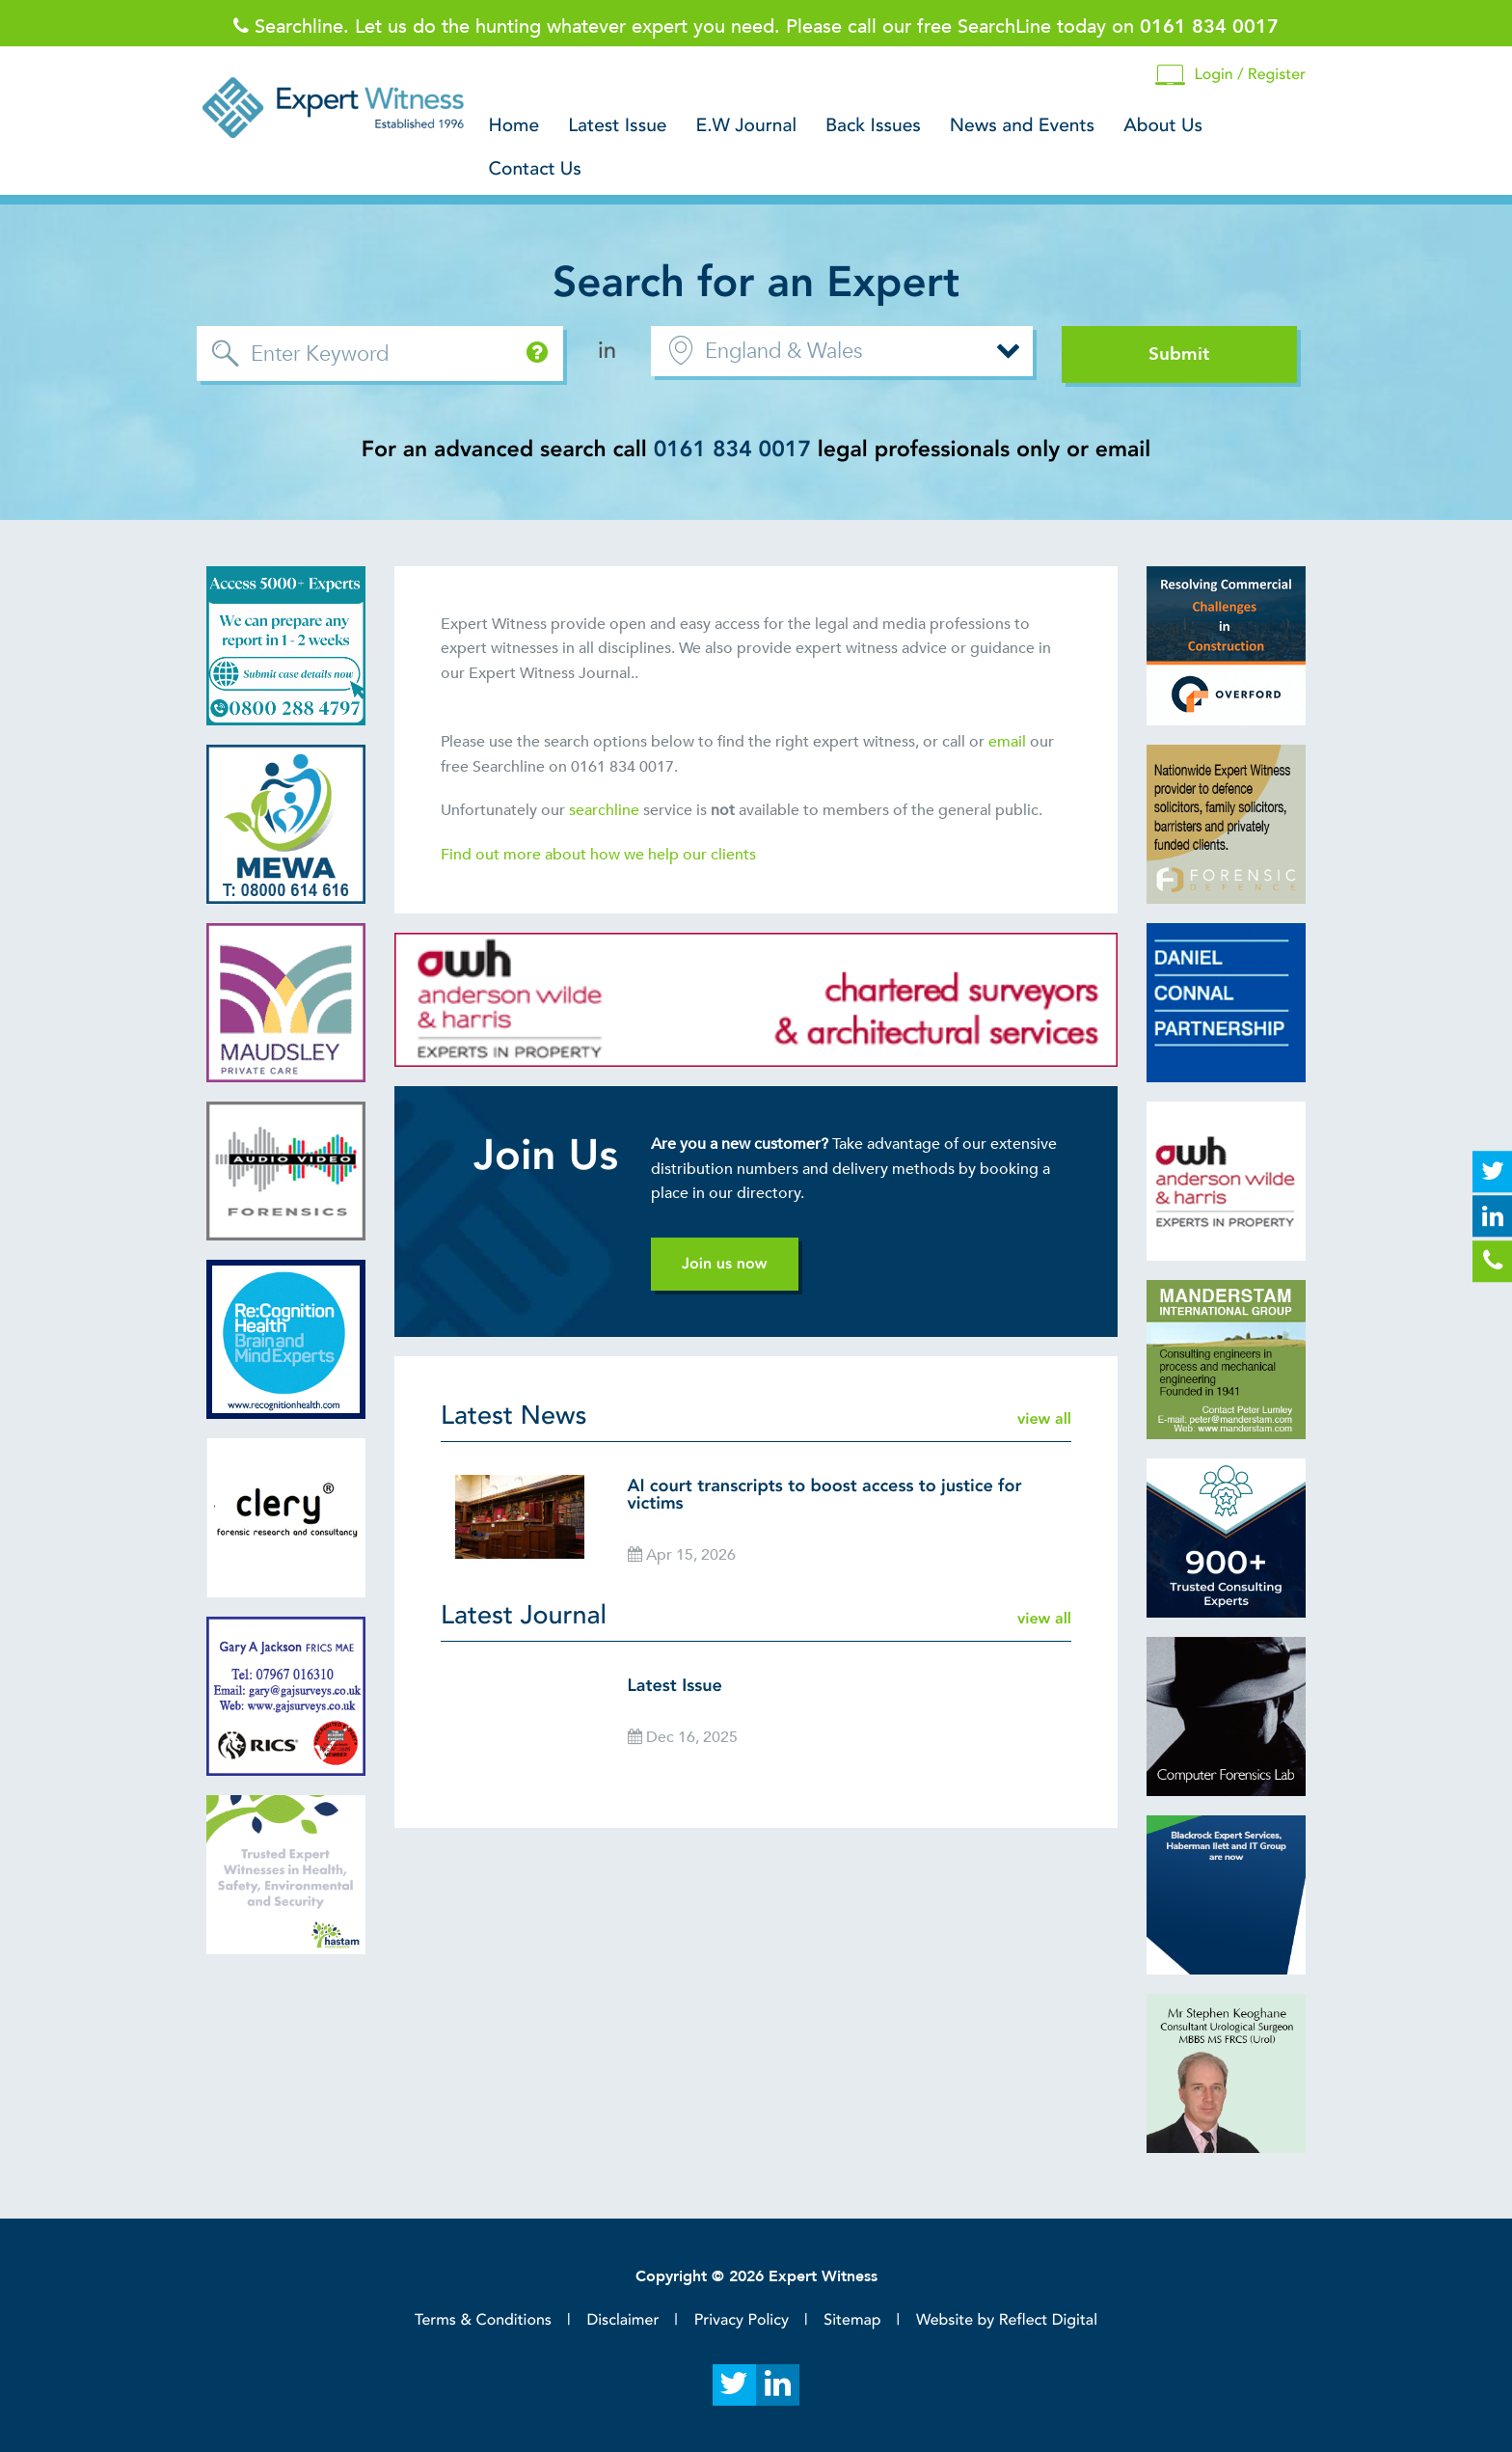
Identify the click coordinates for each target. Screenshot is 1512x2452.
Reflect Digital (1048, 2319)
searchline (606, 810)
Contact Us (535, 169)
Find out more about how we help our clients (600, 854)
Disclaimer (622, 2319)
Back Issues (873, 126)
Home (514, 126)
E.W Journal (746, 126)
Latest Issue (617, 126)
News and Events (1022, 126)
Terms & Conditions (483, 2319)
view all (1044, 1419)
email (1007, 741)
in (607, 351)
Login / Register (1230, 76)
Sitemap (852, 2319)
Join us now (725, 1263)
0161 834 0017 (732, 450)
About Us (1162, 126)
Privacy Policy (741, 2319)
